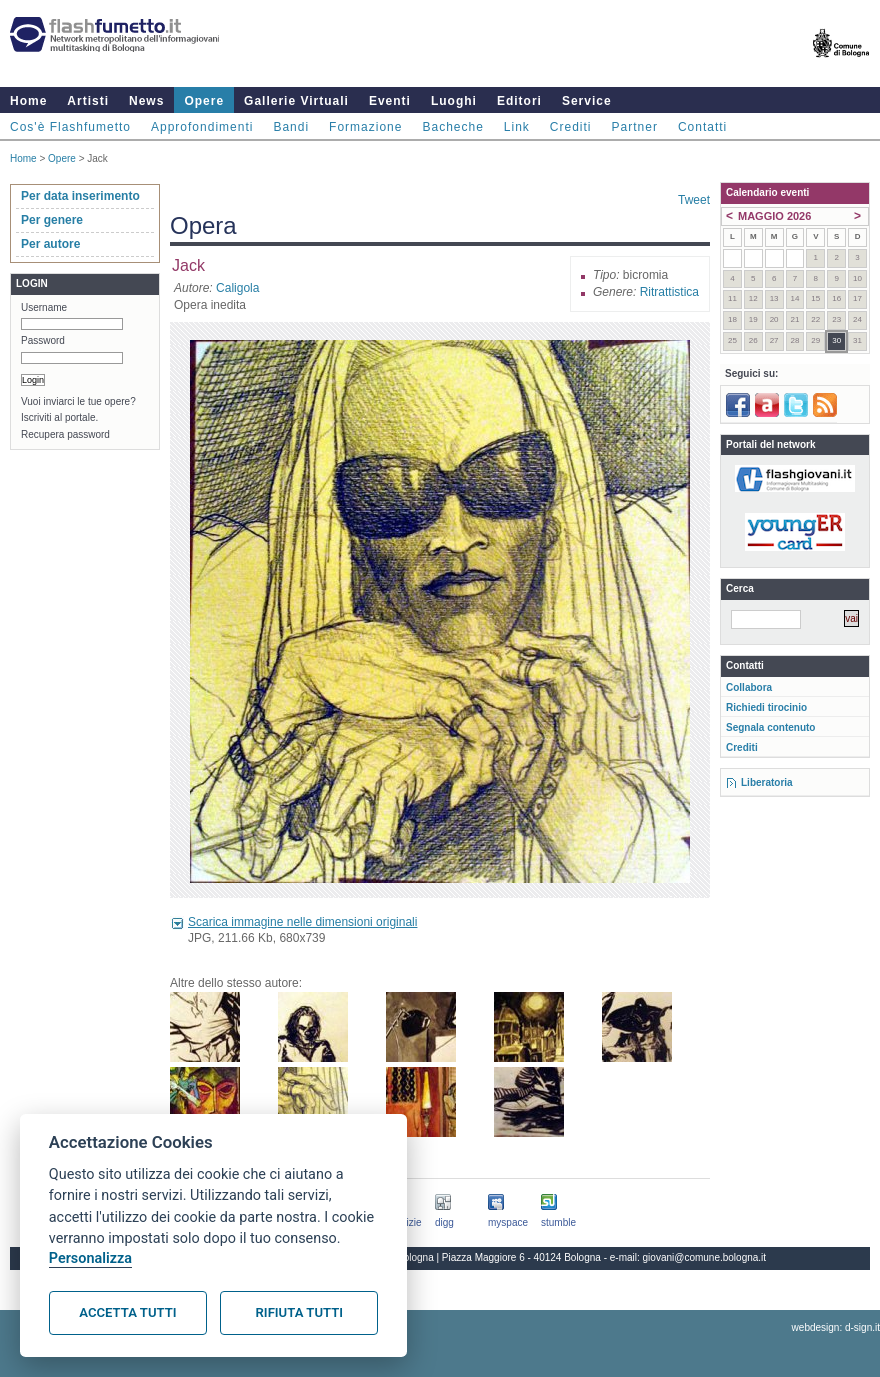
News (146, 101)
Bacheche (452, 127)
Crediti (571, 127)
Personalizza (90, 1258)
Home (28, 101)
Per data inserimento (80, 196)
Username (44, 307)
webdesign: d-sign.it (836, 1327)
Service (587, 101)
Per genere (52, 220)
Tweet (694, 200)
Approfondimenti (202, 127)
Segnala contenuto (770, 727)
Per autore (50, 244)
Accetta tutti (127, 1312)
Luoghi (454, 101)
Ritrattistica (669, 292)
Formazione (365, 127)
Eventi (390, 101)
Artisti (88, 101)
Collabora (749, 687)
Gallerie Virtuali (296, 101)
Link (517, 127)
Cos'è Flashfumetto (70, 127)
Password (43, 340)
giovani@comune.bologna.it (705, 1257)
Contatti (702, 127)
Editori (519, 101)
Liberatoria (767, 782)
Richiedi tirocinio (766, 707)
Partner (635, 127)
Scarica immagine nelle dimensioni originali (302, 922)
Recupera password (65, 434)
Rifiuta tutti (299, 1312)
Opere (204, 101)
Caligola (237, 288)
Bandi (291, 127)
